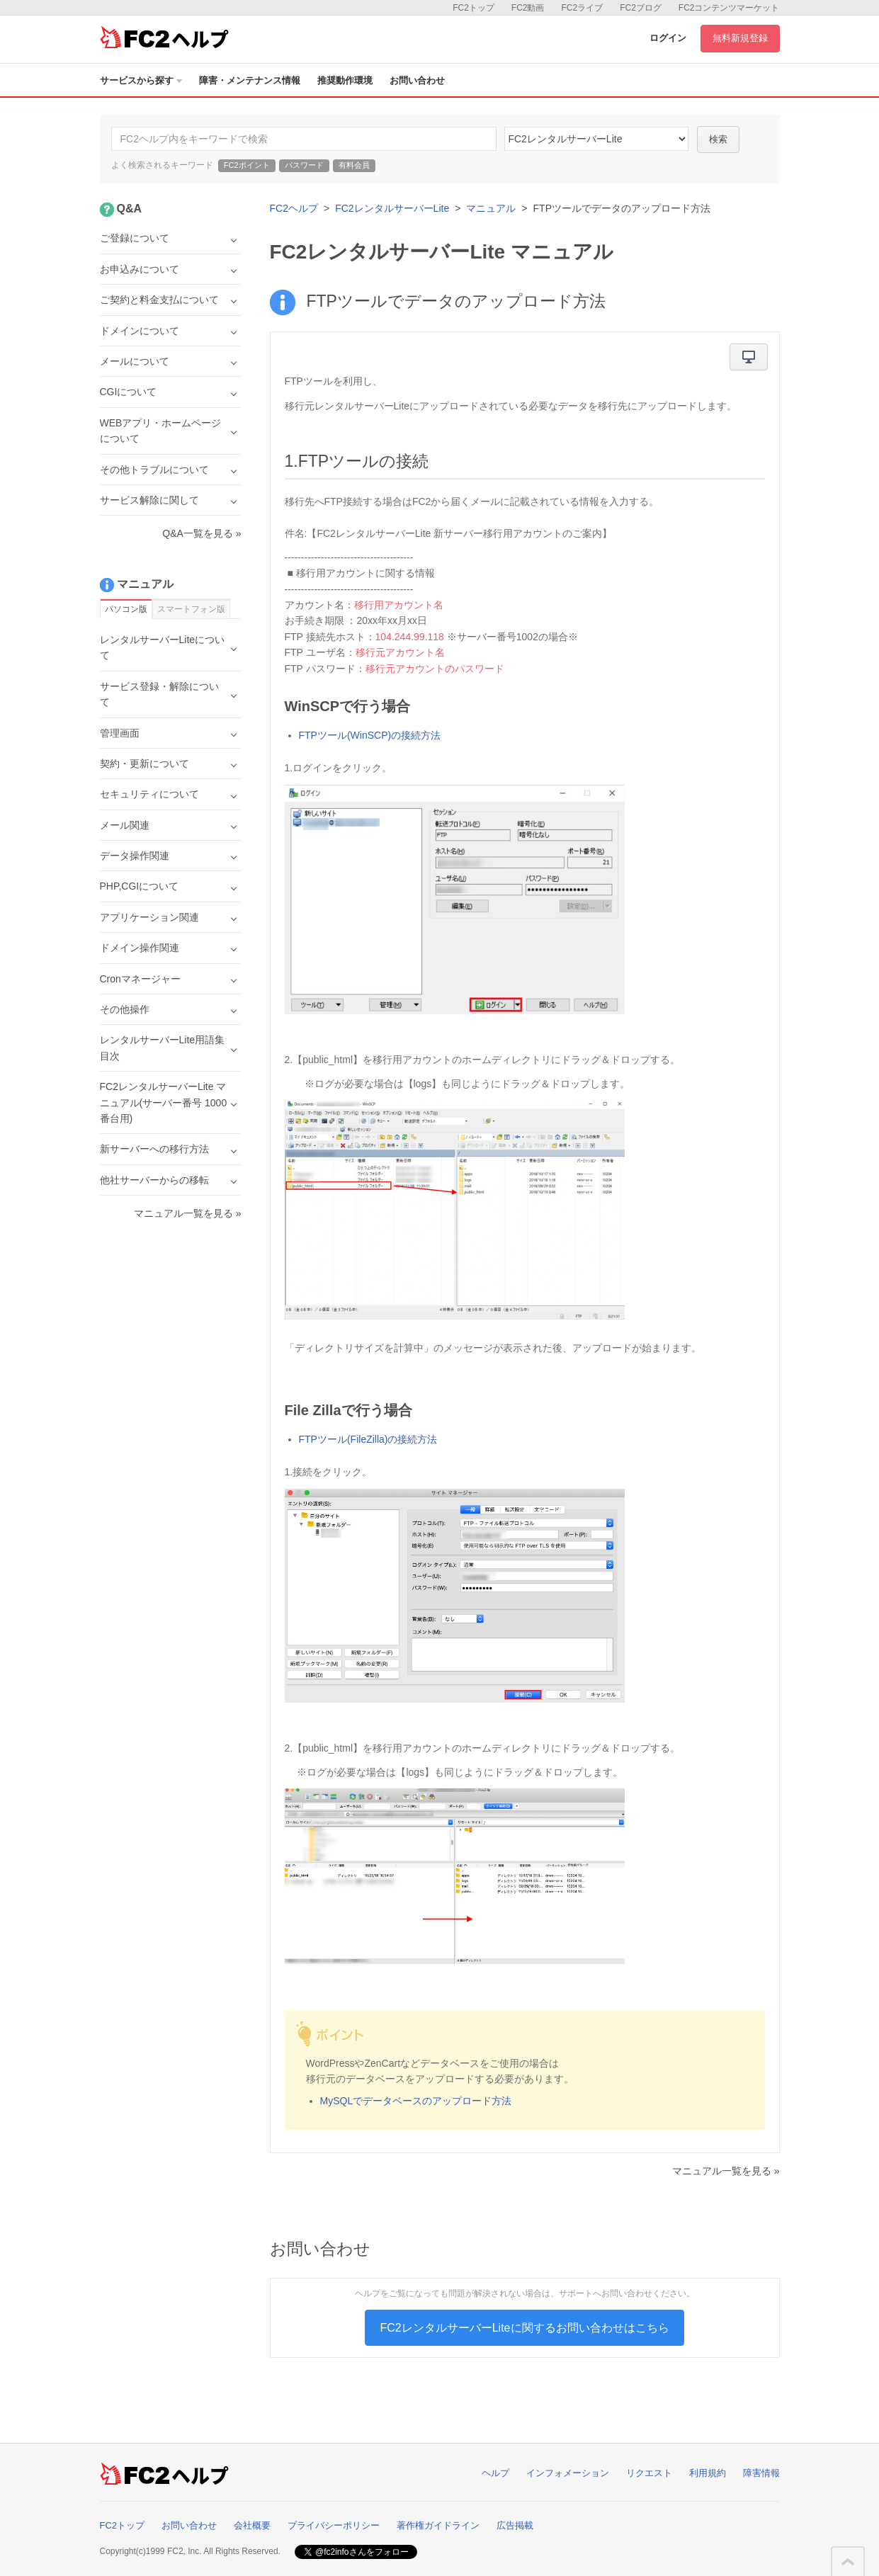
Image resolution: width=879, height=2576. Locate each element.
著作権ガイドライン (438, 2525)
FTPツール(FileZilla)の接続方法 (368, 1439)
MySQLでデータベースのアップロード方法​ (416, 2100)
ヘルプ (495, 2473)
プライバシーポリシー (334, 2525)
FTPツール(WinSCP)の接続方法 (370, 735)
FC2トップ (473, 8)
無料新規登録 (740, 38)
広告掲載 (515, 2525)
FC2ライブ (582, 8)
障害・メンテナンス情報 (249, 80)
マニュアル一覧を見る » (726, 2171)
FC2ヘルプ (294, 208)
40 (596, 139)
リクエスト (649, 2473)
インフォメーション (567, 2473)
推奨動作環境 (345, 80)
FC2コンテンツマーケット (729, 8)
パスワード (304, 165)
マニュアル (491, 208)
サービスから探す (141, 80)
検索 (718, 139)
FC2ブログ (641, 8)
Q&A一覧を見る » (201, 533)
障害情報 (761, 2473)
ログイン (668, 38)
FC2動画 (528, 8)
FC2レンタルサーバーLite (392, 208)
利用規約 (707, 2473)
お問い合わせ (417, 80)
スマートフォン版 (191, 609)
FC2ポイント (247, 165)
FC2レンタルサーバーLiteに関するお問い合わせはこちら (524, 2328)
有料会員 (354, 165)
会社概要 (252, 2525)
